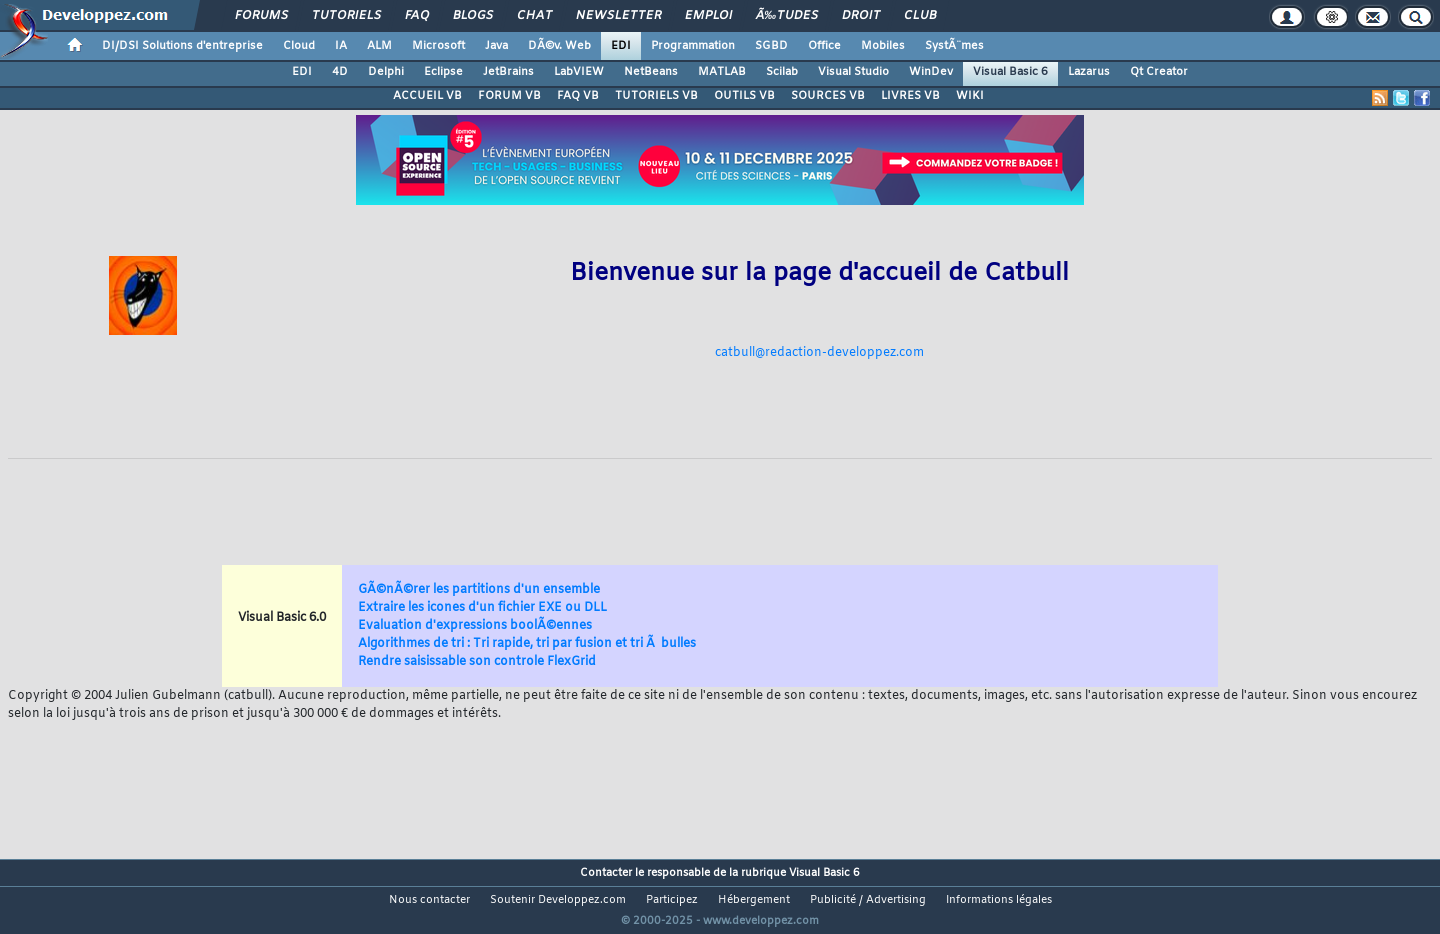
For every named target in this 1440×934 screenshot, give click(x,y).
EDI (621, 46)
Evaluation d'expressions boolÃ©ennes (475, 626)
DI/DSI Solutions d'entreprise (182, 46)
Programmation (693, 46)
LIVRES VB (910, 96)
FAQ (417, 16)
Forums (261, 16)
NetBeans (651, 72)
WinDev (931, 72)
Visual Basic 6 (1010, 72)
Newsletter (618, 16)
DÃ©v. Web (559, 46)
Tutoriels (346, 16)
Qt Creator (1159, 72)
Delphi (386, 72)
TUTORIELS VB (656, 96)
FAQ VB (578, 96)
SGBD (771, 46)
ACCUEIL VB (427, 96)
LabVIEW (579, 72)
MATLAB (722, 72)
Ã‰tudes (787, 16)
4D (340, 72)
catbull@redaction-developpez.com (819, 353)
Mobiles (883, 46)
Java (496, 46)
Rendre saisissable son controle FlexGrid (477, 662)
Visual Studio (853, 72)
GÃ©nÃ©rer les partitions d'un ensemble (479, 590)
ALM (379, 46)
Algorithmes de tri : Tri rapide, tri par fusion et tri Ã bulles (527, 644)
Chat (534, 16)
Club (920, 16)
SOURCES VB (828, 96)
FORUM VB (509, 96)
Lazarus (1089, 72)
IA (341, 46)
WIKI (970, 96)
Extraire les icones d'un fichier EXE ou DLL (482, 608)
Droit (861, 16)
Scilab (782, 72)
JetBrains (508, 72)
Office (824, 46)
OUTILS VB (744, 96)
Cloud (299, 46)
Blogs (473, 16)
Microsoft (438, 46)
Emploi (708, 16)
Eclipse (443, 72)
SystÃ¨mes (954, 46)
